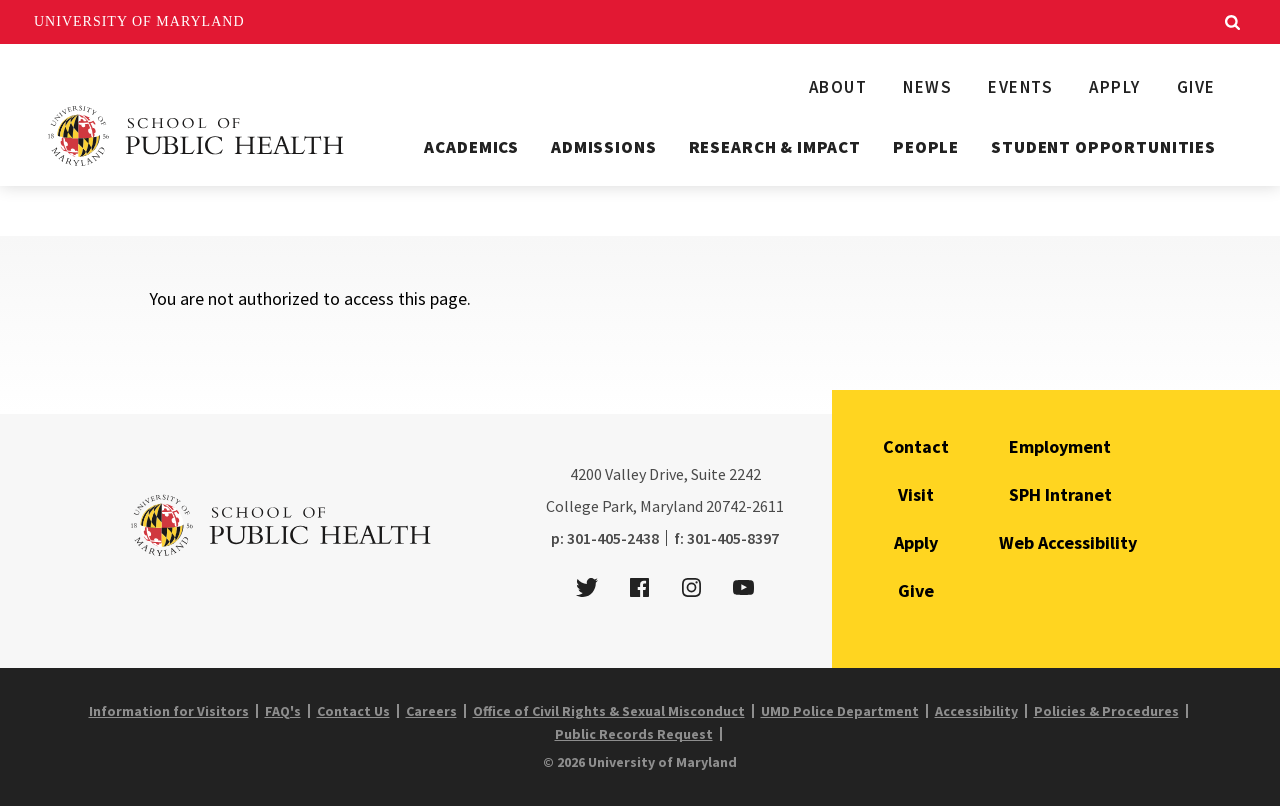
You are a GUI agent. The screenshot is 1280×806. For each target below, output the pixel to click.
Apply (1115, 87)
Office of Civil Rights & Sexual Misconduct (609, 711)
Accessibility (976, 711)
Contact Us (353, 711)
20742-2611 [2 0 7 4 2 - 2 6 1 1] (745, 506)
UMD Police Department (840, 711)
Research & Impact (775, 147)
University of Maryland (139, 21)
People (926, 147)
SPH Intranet (1060, 494)
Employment (1060, 446)
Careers (431, 711)
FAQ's (283, 711)
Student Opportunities (1103, 147)
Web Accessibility (1068, 542)
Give (1196, 87)
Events (1020, 87)
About (838, 87)
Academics (471, 147)
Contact (916, 446)
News (927, 87)
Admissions (604, 147)
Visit (916, 494)
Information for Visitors (169, 711)
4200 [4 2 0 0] (586, 474)
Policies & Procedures (1106, 711)
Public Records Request (634, 734)
